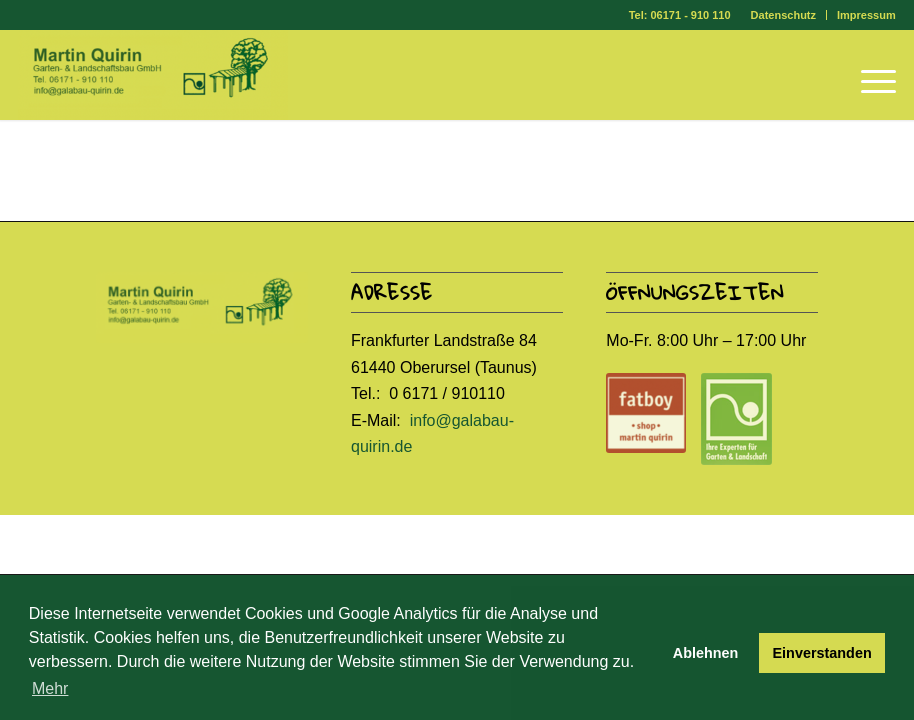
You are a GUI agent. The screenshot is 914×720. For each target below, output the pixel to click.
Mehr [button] (50, 688)
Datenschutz (783, 15)
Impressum (866, 15)
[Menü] (868, 75)
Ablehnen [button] (706, 653)
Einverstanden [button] (822, 653)
